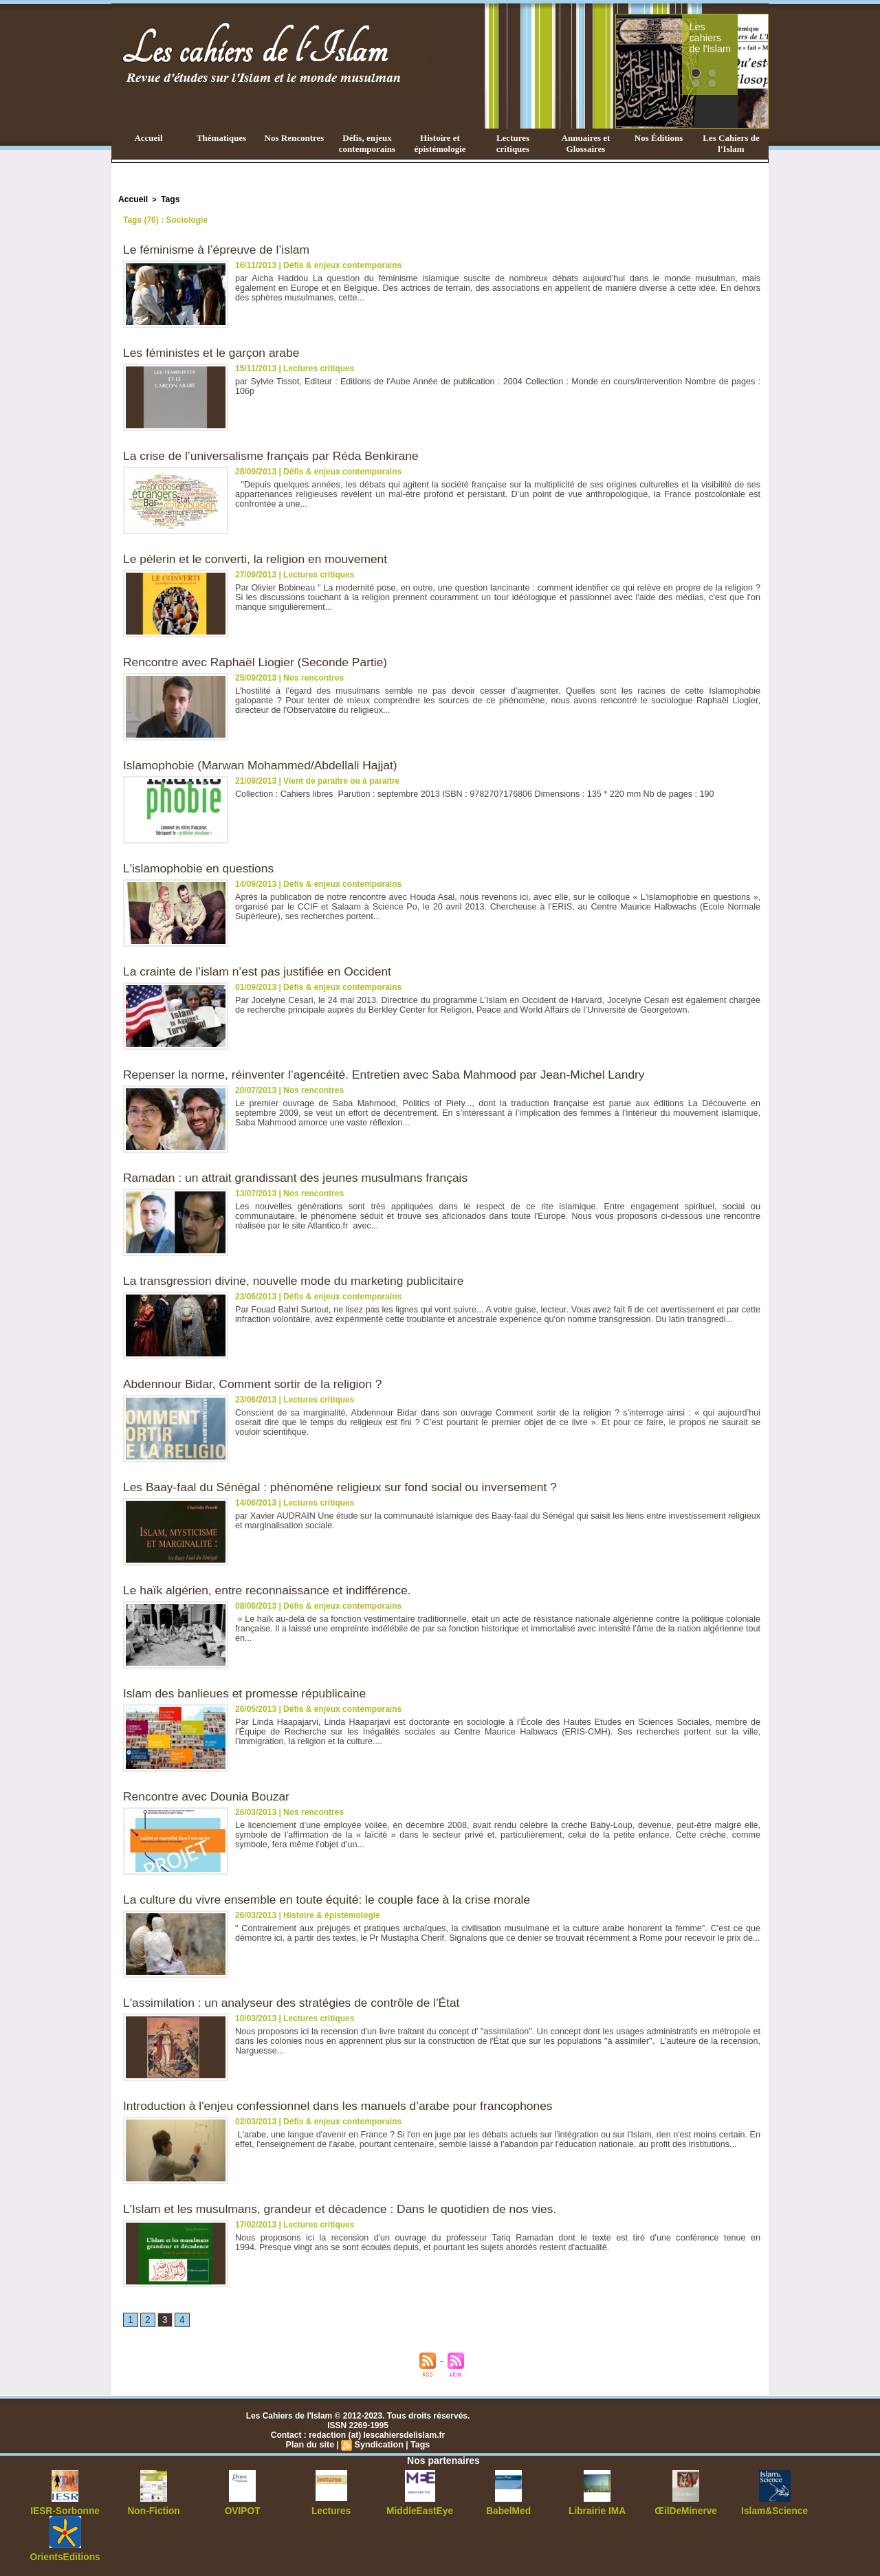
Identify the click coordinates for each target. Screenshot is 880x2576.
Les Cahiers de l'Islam (731, 143)
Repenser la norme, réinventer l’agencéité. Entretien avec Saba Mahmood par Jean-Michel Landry (392, 1073)
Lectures (331, 2510)
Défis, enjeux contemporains (367, 143)
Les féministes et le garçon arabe (214, 351)
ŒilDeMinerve (686, 2510)
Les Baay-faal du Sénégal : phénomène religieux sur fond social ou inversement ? (347, 1486)
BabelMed (508, 2510)
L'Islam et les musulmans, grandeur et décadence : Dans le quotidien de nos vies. (347, 2207)
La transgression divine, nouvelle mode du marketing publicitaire (299, 1279)
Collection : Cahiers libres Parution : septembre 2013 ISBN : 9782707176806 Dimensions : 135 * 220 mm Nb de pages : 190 (465, 792)
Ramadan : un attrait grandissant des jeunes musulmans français (301, 1176)
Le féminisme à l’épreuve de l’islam (219, 248)
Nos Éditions (659, 138)
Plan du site (312, 2444)
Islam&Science (774, 2510)
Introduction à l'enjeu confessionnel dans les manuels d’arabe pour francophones (345, 2104)
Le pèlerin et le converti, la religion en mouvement (259, 557)
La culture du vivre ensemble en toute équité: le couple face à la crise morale (333, 1898)
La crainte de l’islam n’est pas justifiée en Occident (261, 970)
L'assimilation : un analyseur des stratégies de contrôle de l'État (297, 2001)
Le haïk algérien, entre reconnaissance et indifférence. (272, 1589)
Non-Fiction (154, 2510)
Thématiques (221, 138)
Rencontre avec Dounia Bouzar (209, 1795)
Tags (166, 199)
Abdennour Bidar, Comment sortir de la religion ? (256, 1382)
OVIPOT (242, 2510)
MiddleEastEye (419, 2510)
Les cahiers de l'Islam (734, 29)
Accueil (148, 138)
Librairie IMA (597, 2510)
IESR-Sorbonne (65, 2510)
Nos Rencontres (294, 138)
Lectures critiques (512, 143)
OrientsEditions (65, 2555)
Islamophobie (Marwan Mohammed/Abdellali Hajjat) (264, 764)
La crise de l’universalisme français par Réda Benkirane (275, 454)
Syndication (378, 2444)
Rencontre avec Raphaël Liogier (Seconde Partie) (259, 661)
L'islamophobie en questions (201, 867)
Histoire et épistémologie (439, 143)
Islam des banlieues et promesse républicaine (248, 1692)
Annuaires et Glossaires (586, 143)
